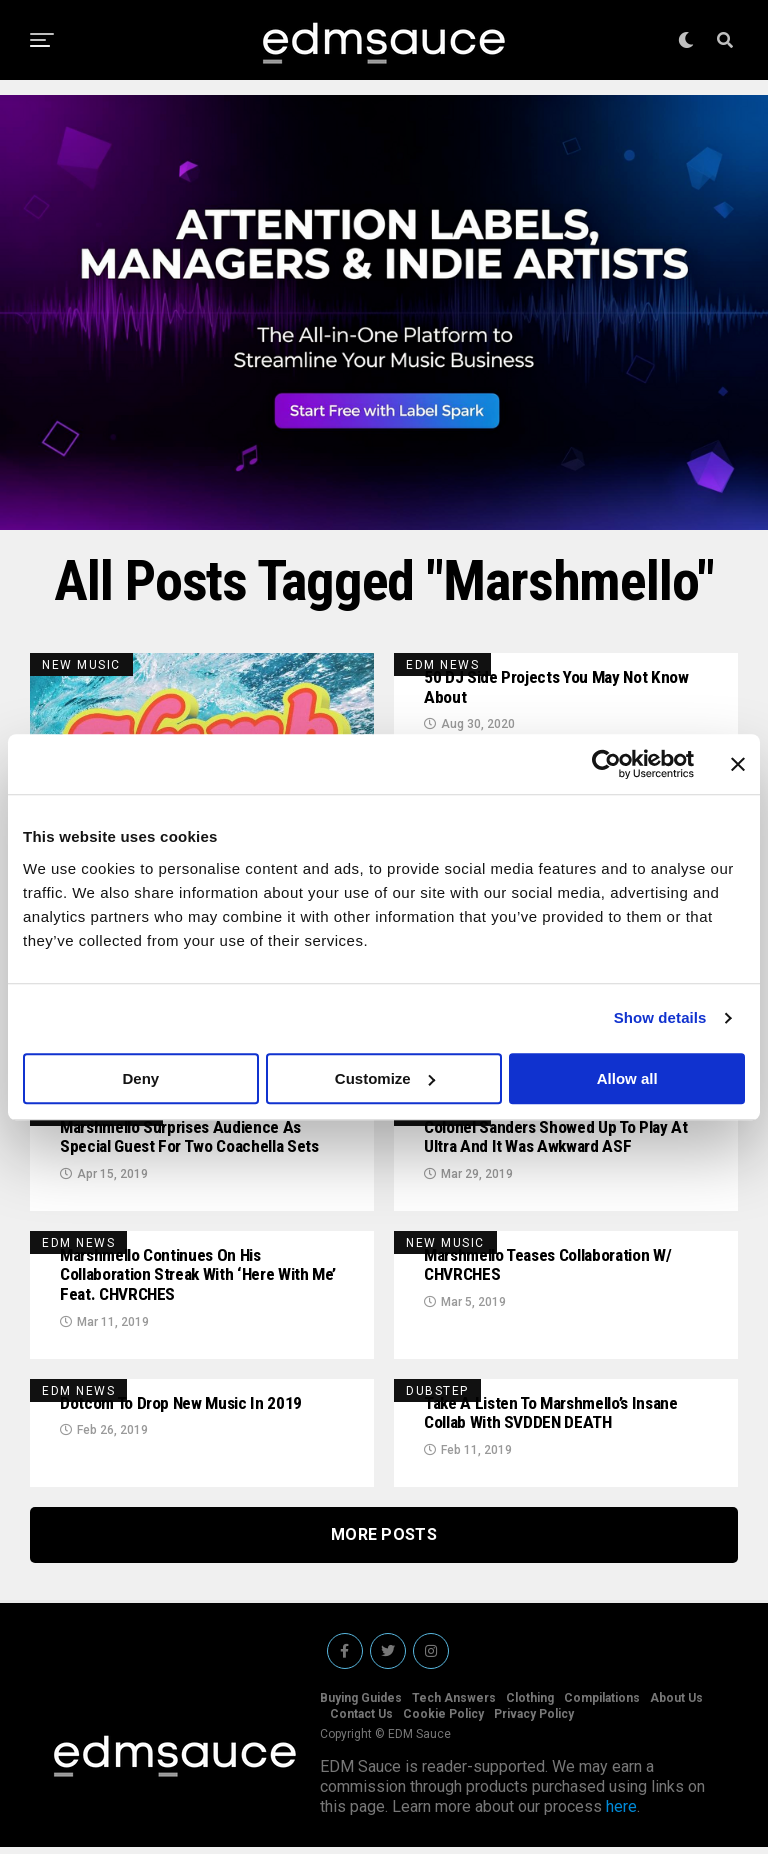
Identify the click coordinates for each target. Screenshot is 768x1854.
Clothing (530, 1705)
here (621, 1813)
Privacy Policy (534, 1721)
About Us (676, 1705)
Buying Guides (361, 1705)
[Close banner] (738, 764)
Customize (385, 1078)
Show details (660, 1017)
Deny (140, 1078)
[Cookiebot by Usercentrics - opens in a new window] (606, 764)
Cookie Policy (443, 1721)
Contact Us (361, 1721)
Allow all (627, 1078)
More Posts (384, 1541)
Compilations (602, 1705)
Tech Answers (454, 1705)
